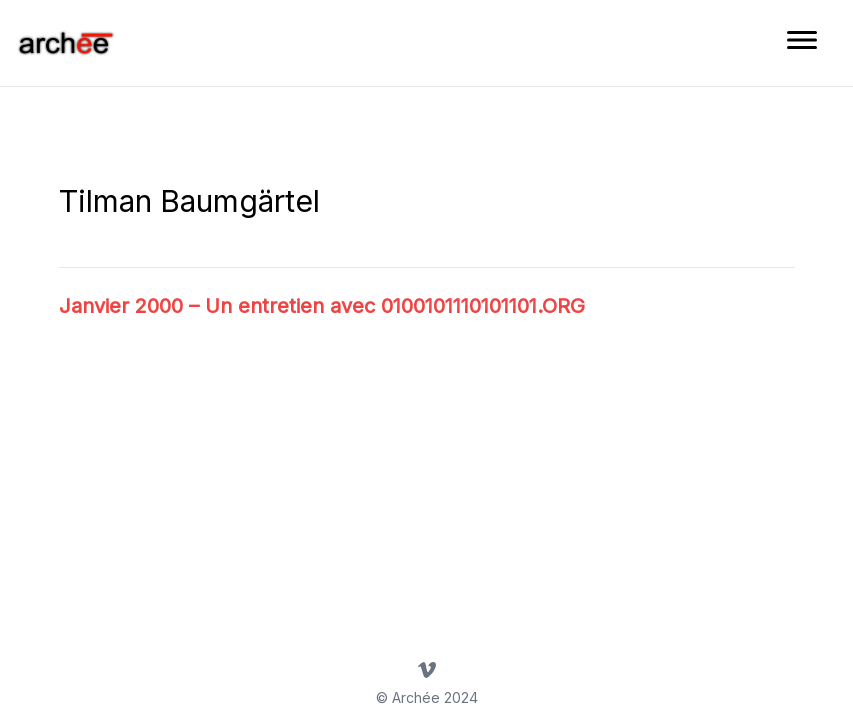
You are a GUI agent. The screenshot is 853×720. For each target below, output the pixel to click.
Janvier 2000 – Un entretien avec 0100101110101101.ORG (322, 306)
